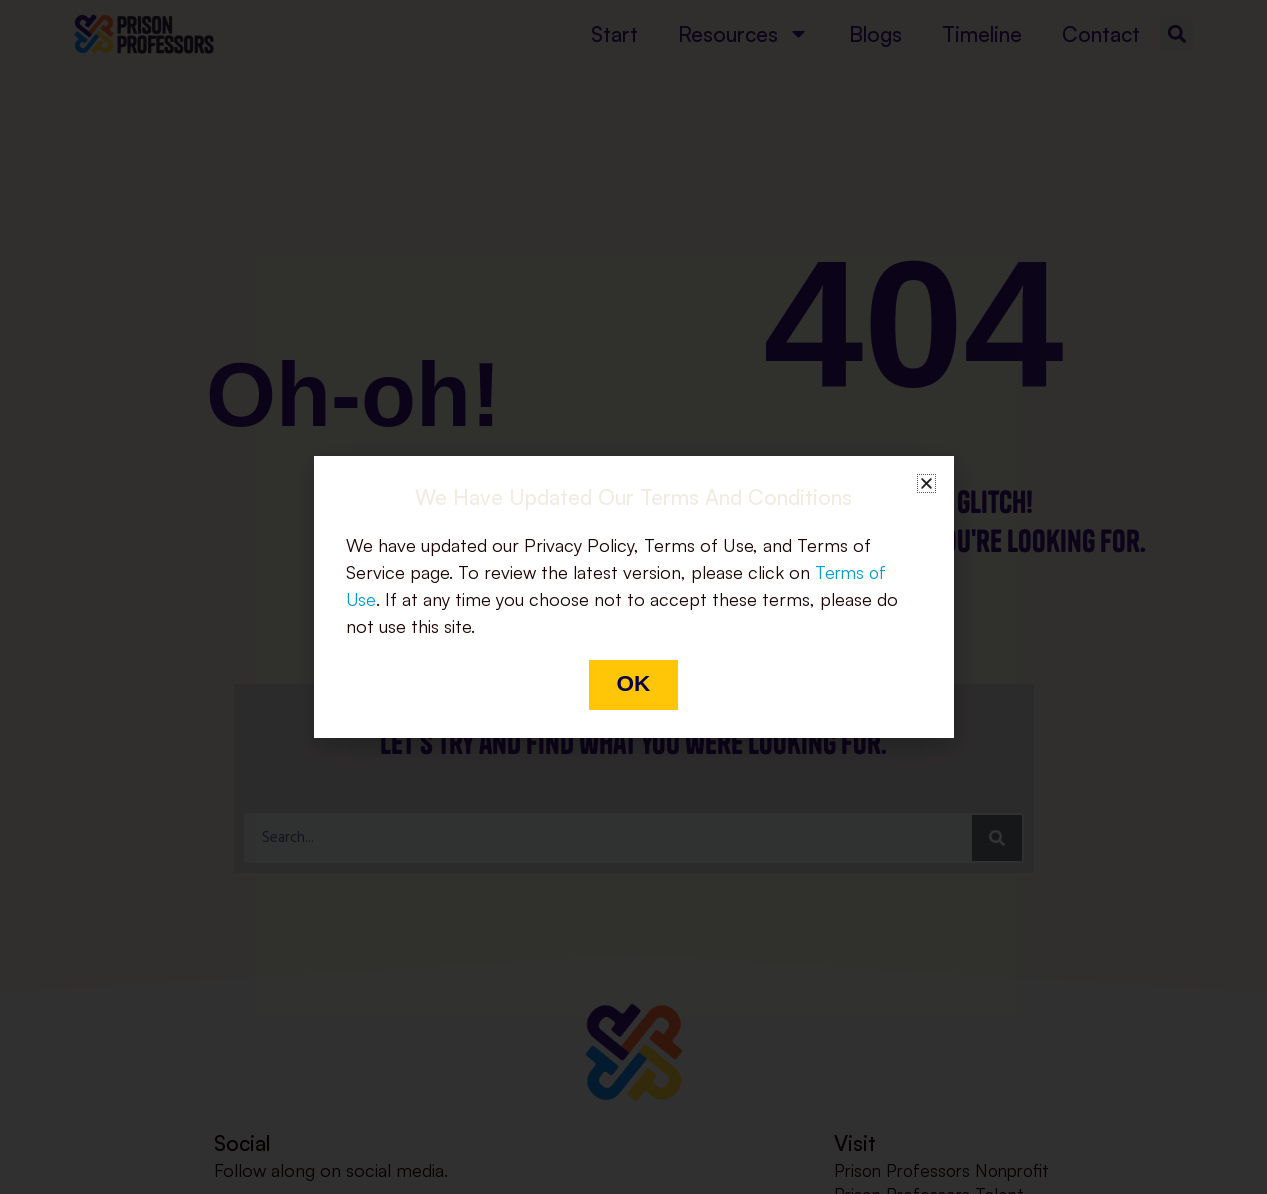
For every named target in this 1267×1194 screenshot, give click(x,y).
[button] (926, 481)
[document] (633, 597)
